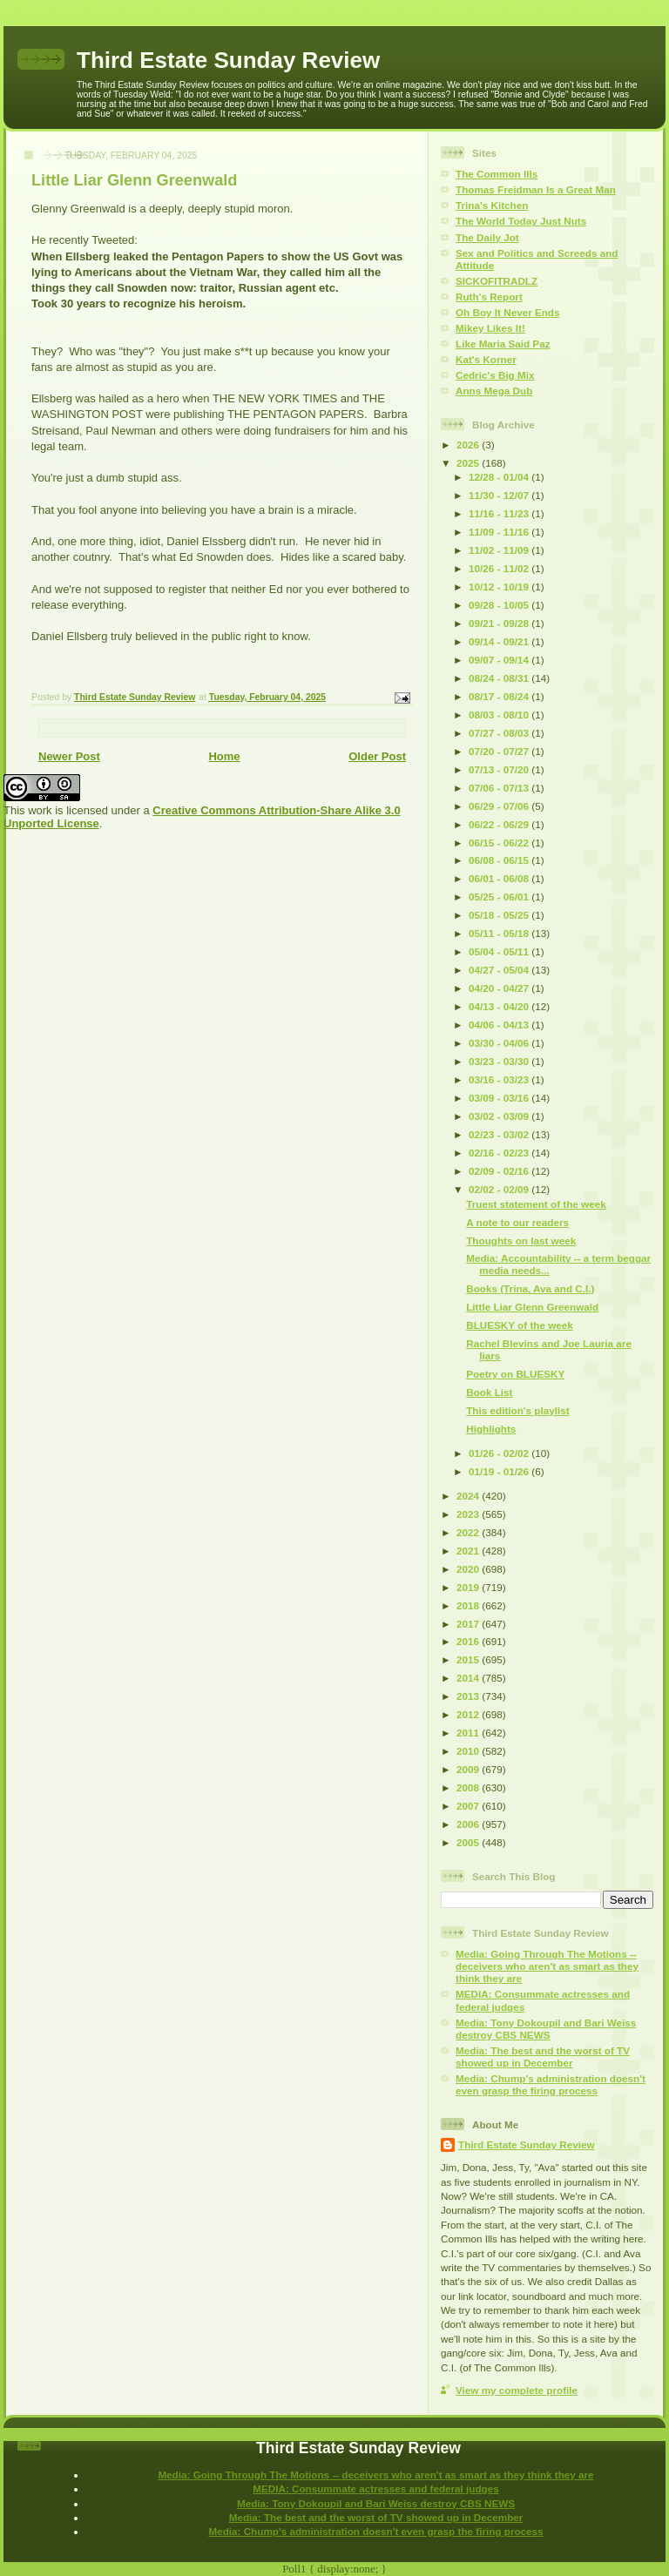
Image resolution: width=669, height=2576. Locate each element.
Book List (489, 1392)
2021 (469, 1550)
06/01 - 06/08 (500, 878)
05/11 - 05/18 (500, 933)
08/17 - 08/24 (500, 696)
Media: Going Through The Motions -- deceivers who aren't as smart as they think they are (547, 1966)
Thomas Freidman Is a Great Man (536, 189)
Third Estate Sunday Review (228, 60)
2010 (469, 1751)
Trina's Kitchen (492, 205)
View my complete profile (517, 2390)
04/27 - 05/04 (500, 969)
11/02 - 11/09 (500, 550)
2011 (469, 1732)
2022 (469, 1532)
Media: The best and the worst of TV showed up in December (543, 2056)
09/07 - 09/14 (500, 659)
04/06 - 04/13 (500, 1024)
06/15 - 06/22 (500, 842)
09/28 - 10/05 (500, 604)
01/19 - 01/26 (500, 1471)
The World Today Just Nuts (521, 220)
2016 (469, 1641)
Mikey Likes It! (490, 328)
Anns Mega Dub (494, 390)
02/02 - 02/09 (500, 1189)
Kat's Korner (486, 359)
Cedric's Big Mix (495, 375)
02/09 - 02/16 (500, 1171)
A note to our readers (517, 1222)
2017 (469, 1623)
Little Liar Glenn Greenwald (532, 1306)
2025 (469, 463)
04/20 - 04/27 (500, 988)
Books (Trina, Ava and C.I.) (530, 1288)
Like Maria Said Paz (503, 343)
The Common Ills (496, 173)
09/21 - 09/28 (500, 623)
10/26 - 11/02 (500, 568)
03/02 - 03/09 (500, 1116)
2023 (469, 1514)
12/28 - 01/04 (500, 476)
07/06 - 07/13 (500, 787)
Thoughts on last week (521, 1240)
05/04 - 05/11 (500, 951)
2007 (469, 1805)
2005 (469, 1842)
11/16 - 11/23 (500, 513)
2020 (469, 1569)
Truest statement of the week (535, 1204)
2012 (469, 1714)
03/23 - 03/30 (500, 1061)
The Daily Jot (487, 237)
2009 (469, 1769)
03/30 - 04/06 (500, 1043)
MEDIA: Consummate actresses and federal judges (376, 2488)
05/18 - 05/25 (500, 914)
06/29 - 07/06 (500, 806)
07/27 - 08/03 (500, 732)
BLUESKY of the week (519, 1325)
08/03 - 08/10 (500, 714)
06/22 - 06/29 (500, 824)
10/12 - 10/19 (500, 586)
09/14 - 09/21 (500, 641)
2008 (469, 1787)
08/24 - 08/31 (500, 678)
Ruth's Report (489, 296)
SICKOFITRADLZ (496, 281)
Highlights (491, 1428)
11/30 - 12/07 (500, 495)
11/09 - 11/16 (500, 531)
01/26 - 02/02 (500, 1453)
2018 (469, 1605)
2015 (469, 1659)
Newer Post (69, 756)
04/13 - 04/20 (500, 1006)
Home (224, 756)
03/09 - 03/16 (500, 1097)
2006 (469, 1824)
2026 (469, 444)
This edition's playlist (517, 1410)
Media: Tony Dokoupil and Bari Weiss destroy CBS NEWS (546, 2028)
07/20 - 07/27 (500, 751)
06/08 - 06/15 (500, 860)
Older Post (377, 756)
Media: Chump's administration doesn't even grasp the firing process (550, 2084)
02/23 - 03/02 (500, 1134)
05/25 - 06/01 (500, 896)
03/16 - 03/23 (500, 1079)
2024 (469, 1495)
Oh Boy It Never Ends (508, 312)
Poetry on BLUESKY (515, 1373)
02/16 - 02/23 (500, 1152)
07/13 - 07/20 (500, 769)
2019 (469, 1587)
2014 (469, 1677)
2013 (469, 1696)
